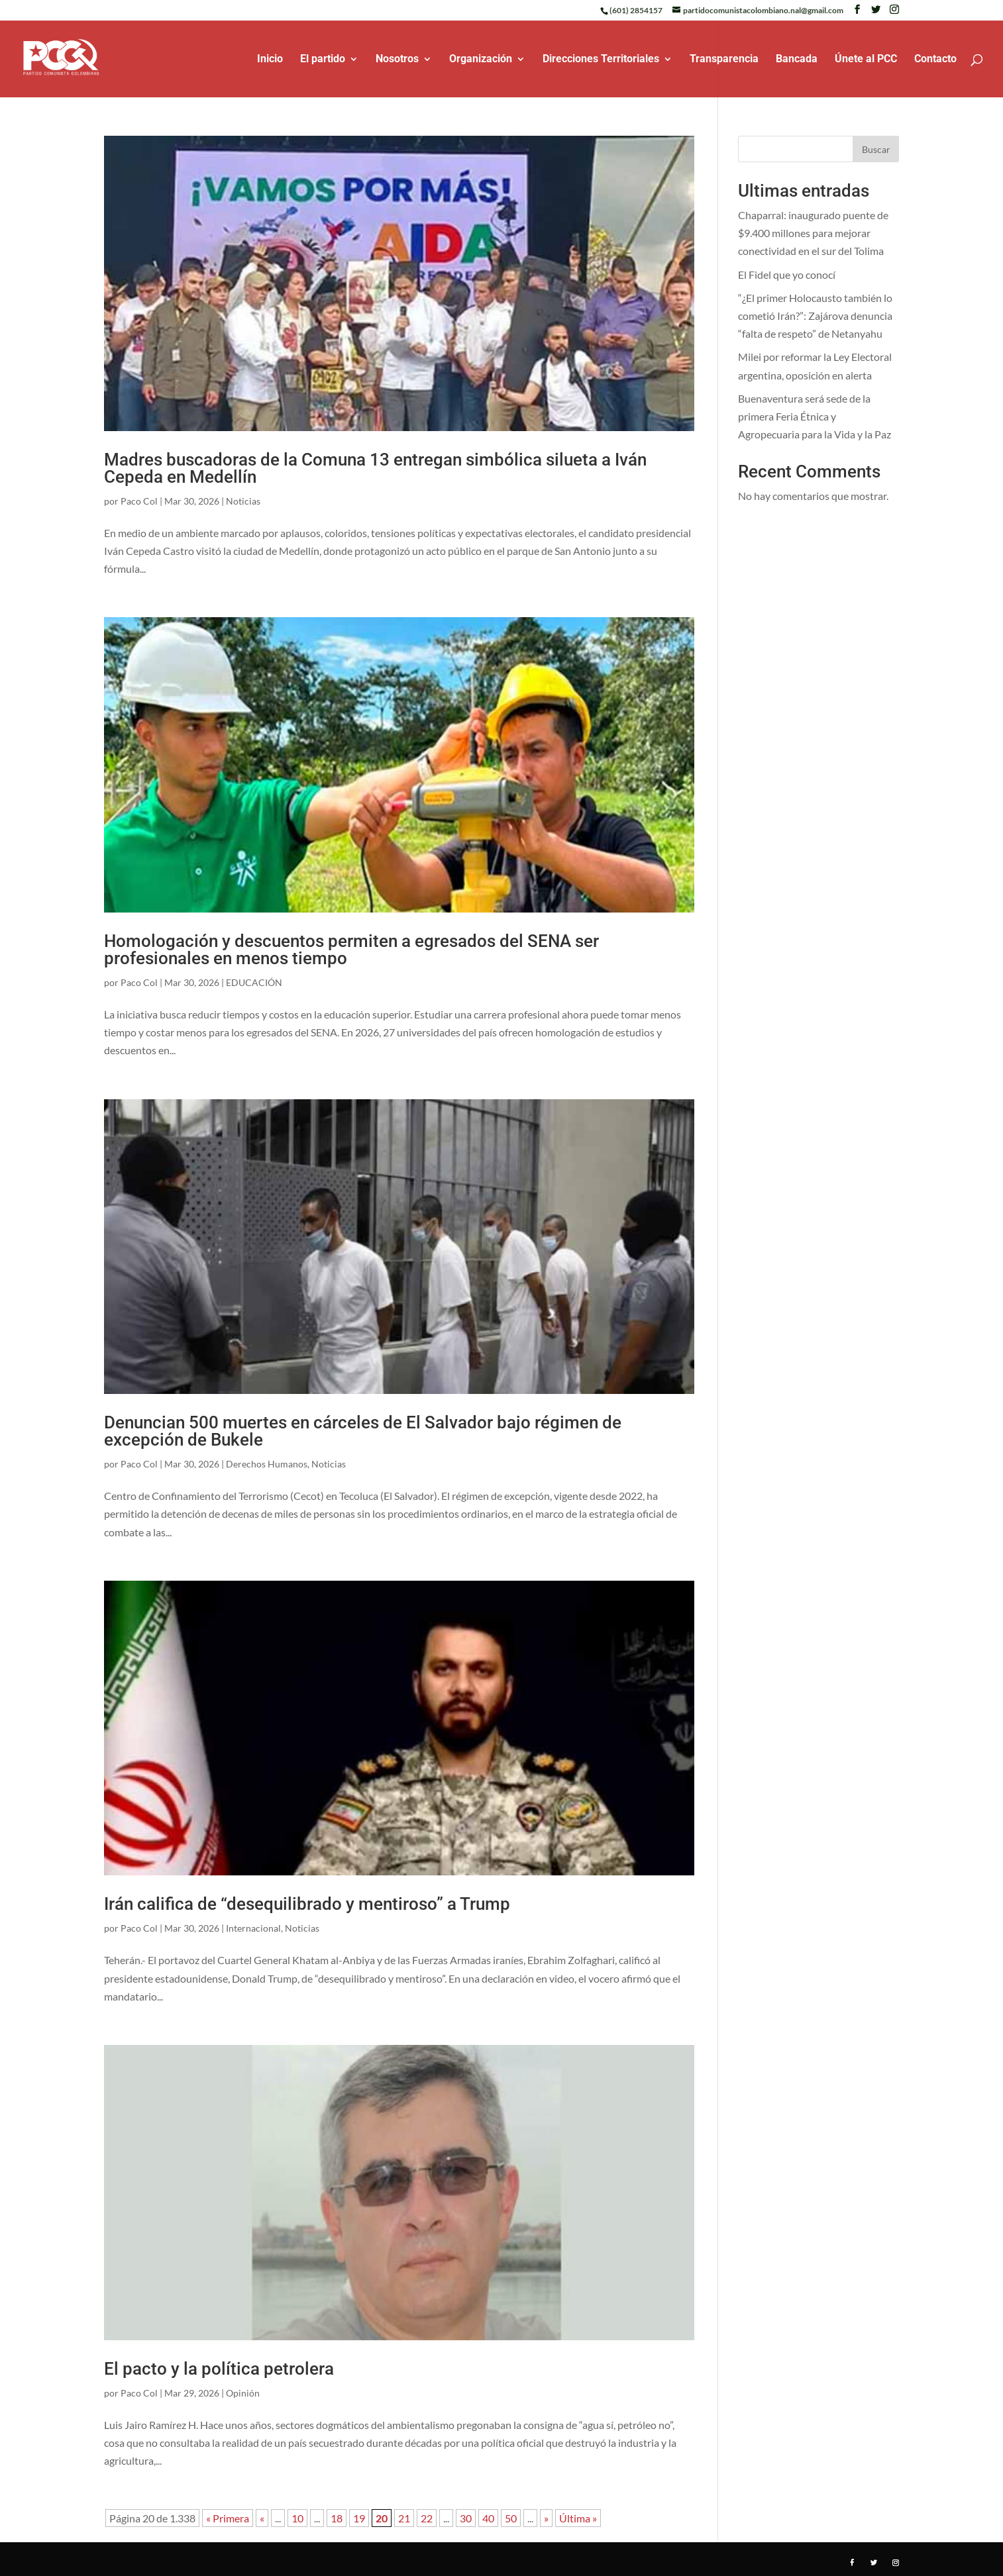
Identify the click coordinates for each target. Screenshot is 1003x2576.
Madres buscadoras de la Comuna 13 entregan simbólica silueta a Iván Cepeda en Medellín (375, 468)
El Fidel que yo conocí (786, 274)
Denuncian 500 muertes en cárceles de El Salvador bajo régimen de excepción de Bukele (362, 1431)
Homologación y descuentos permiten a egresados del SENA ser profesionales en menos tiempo (351, 949)
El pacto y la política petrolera (219, 2369)
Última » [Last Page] (578, 2518)
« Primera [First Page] (227, 2518)
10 (297, 2518)
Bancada (797, 59)
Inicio (270, 59)
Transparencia (724, 59)
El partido (322, 59)
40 (488, 2518)
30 (466, 2518)
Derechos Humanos (266, 1463)
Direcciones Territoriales (601, 59)
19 (359, 2518)
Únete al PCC (866, 59)
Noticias (243, 501)
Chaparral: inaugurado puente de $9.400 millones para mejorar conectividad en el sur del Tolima (813, 233)
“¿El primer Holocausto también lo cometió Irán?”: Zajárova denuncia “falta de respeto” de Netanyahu (815, 315)
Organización (480, 59)
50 (511, 2518)
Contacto (935, 59)
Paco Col (139, 501)
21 (404, 2518)
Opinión (243, 2393)
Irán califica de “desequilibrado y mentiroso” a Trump (307, 1904)
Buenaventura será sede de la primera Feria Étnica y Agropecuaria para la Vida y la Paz (814, 416)
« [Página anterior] (262, 2518)
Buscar (876, 149)
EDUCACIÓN (254, 982)
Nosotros (397, 59)
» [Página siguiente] (546, 2518)
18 (337, 2518)
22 (427, 2518)
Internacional (253, 1928)
